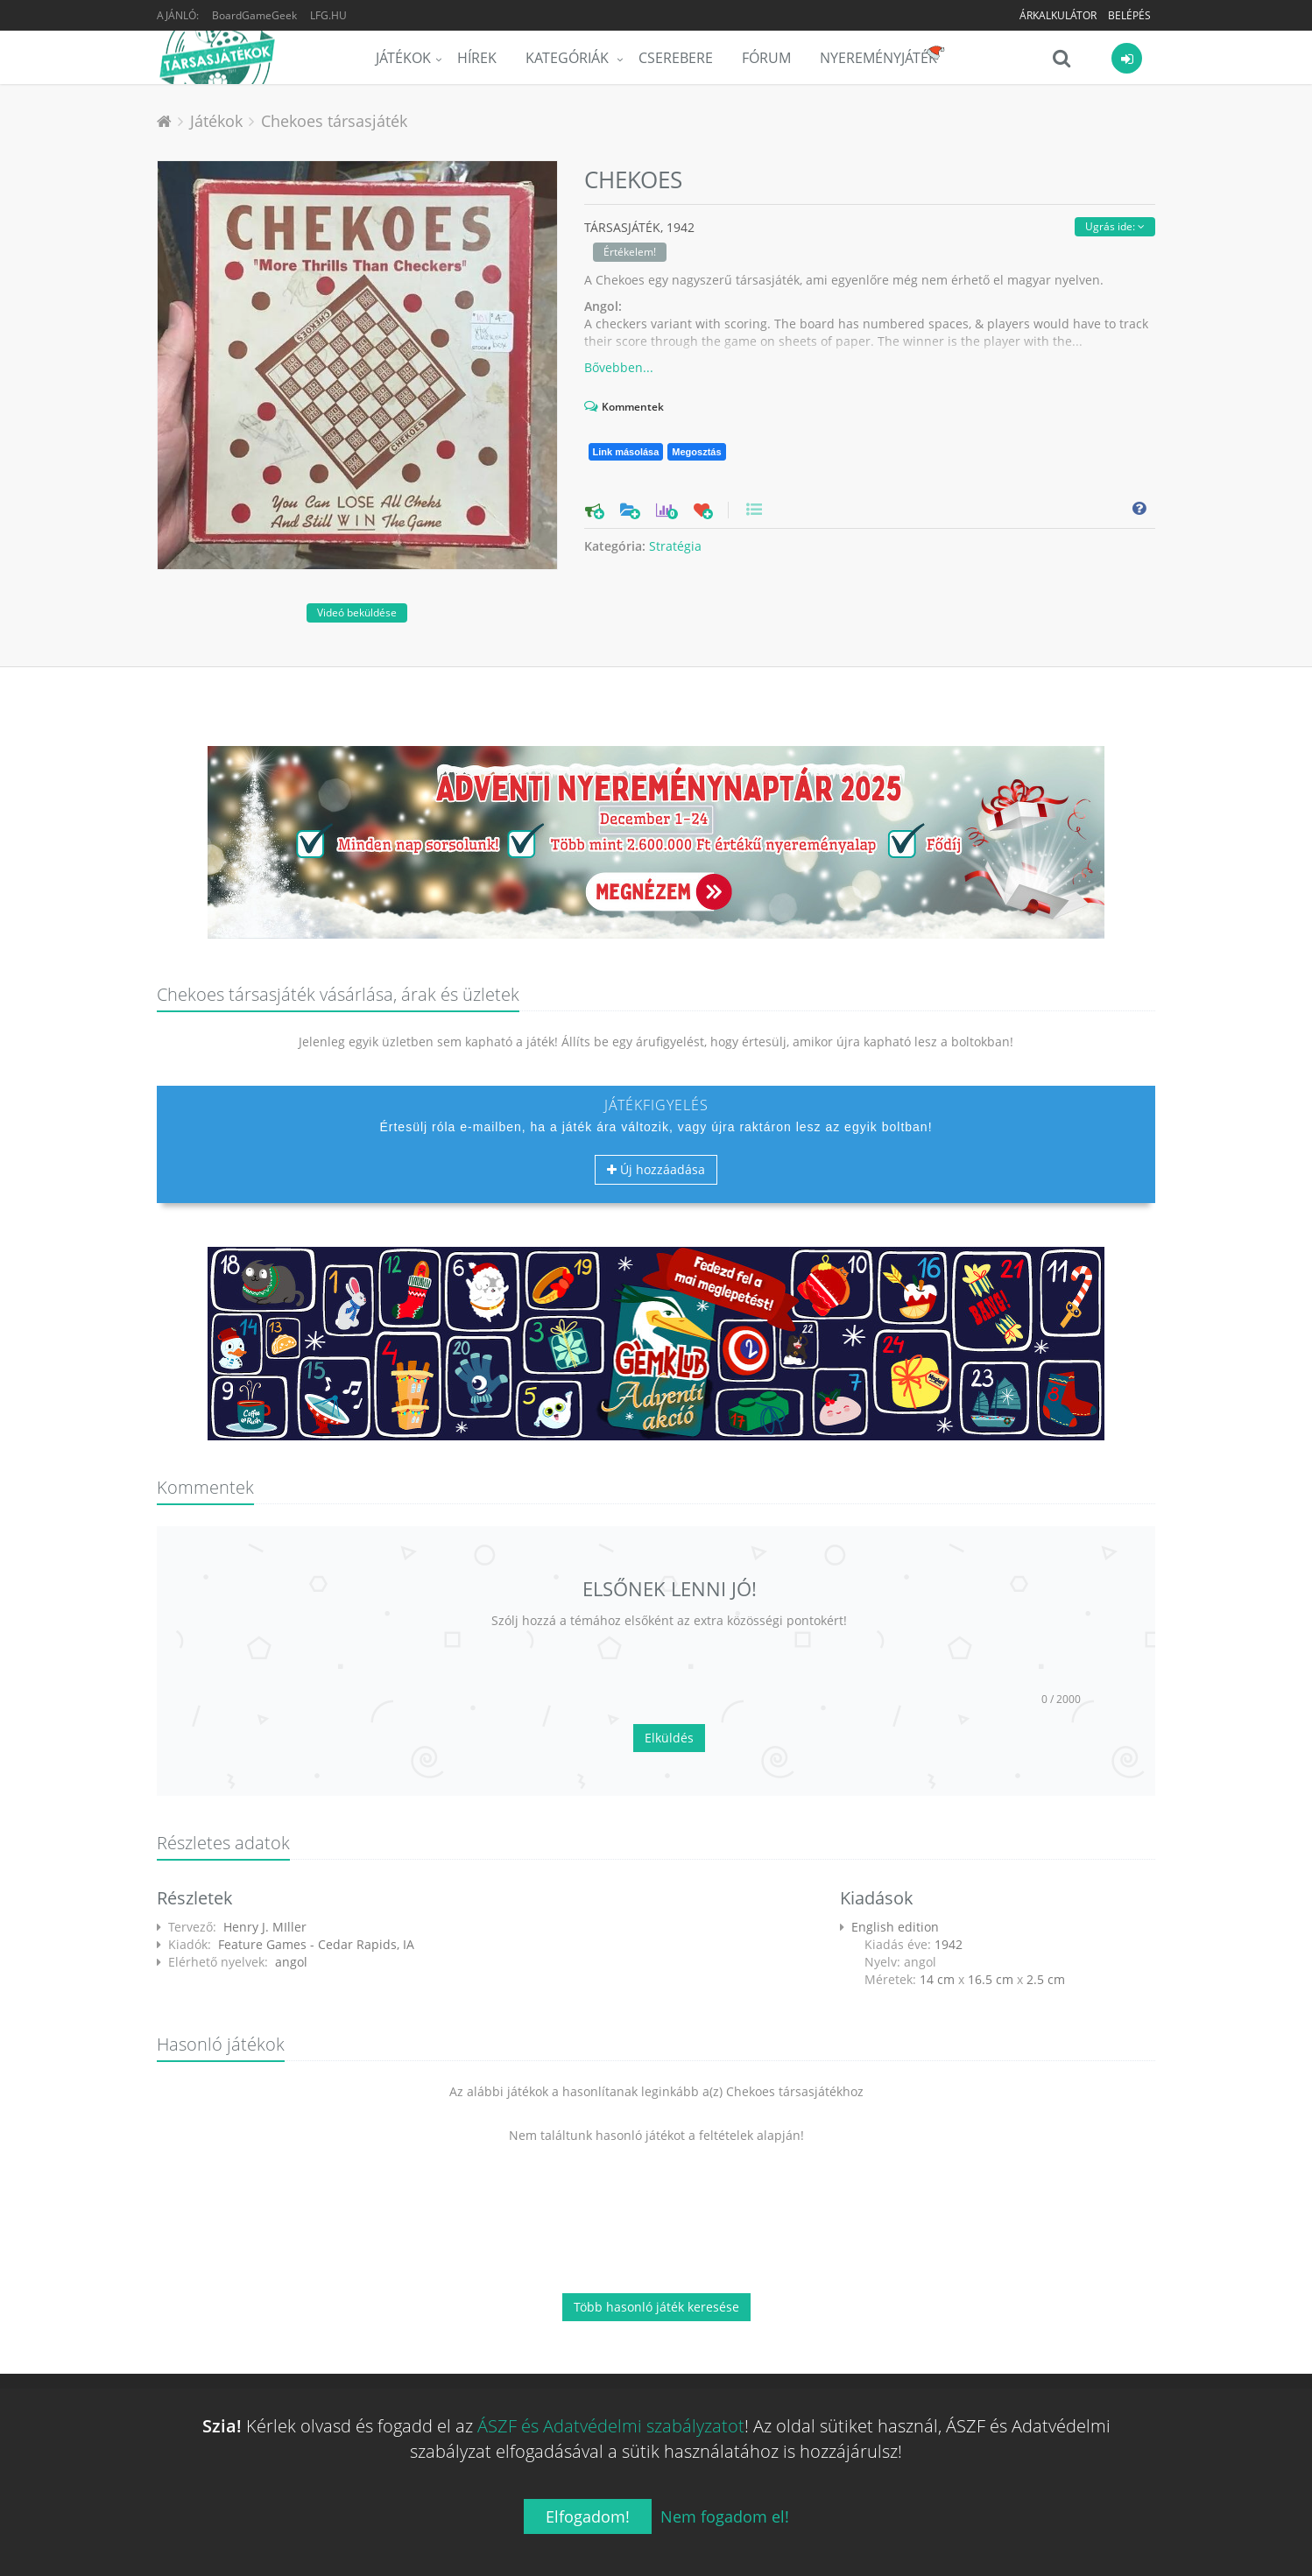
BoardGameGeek (254, 15)
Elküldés (669, 1737)
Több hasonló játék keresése (656, 2306)
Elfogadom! (588, 2516)
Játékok (403, 57)
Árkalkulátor (1058, 15)
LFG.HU (328, 15)
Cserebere (675, 57)
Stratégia (675, 546)
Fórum (766, 57)
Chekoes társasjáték (334, 120)
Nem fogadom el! (724, 2516)
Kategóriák (569, 57)
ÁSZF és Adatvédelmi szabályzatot (610, 2426)
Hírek (477, 57)
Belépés (1129, 15)
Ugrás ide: (1115, 226)
